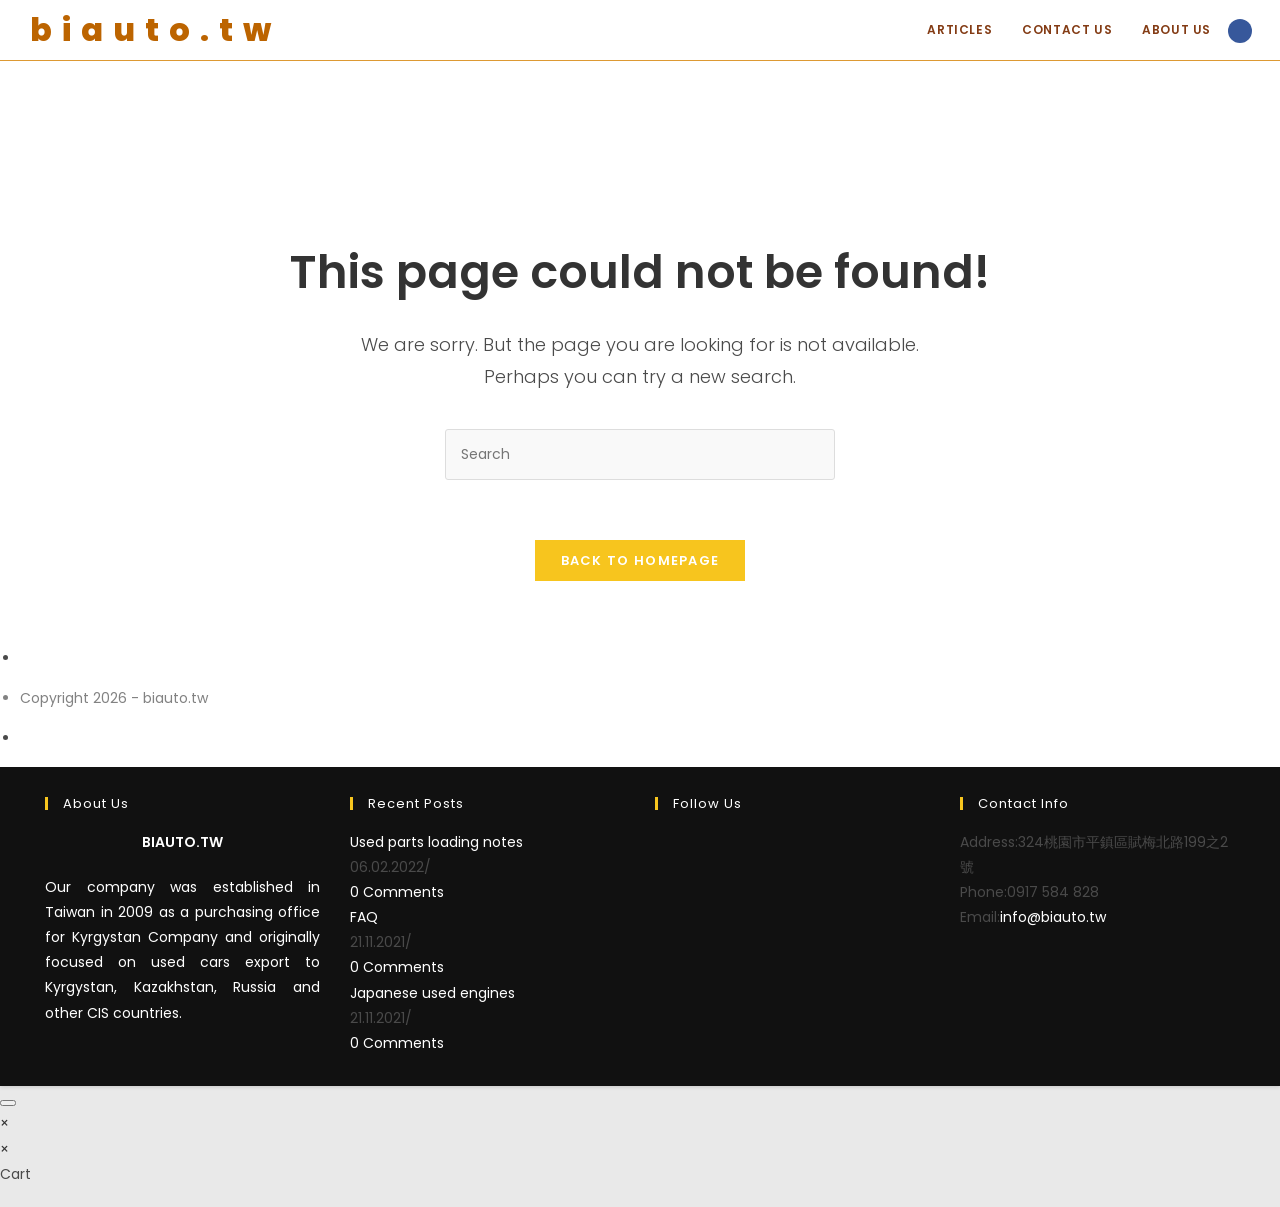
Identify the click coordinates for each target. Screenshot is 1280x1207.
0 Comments (397, 892)
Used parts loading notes (436, 842)
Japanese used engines (432, 993)
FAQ (364, 917)
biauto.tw (155, 29)
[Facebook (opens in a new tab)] (1240, 31)
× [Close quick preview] (4, 1123)
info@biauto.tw (1053, 917)
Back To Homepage (640, 560)
